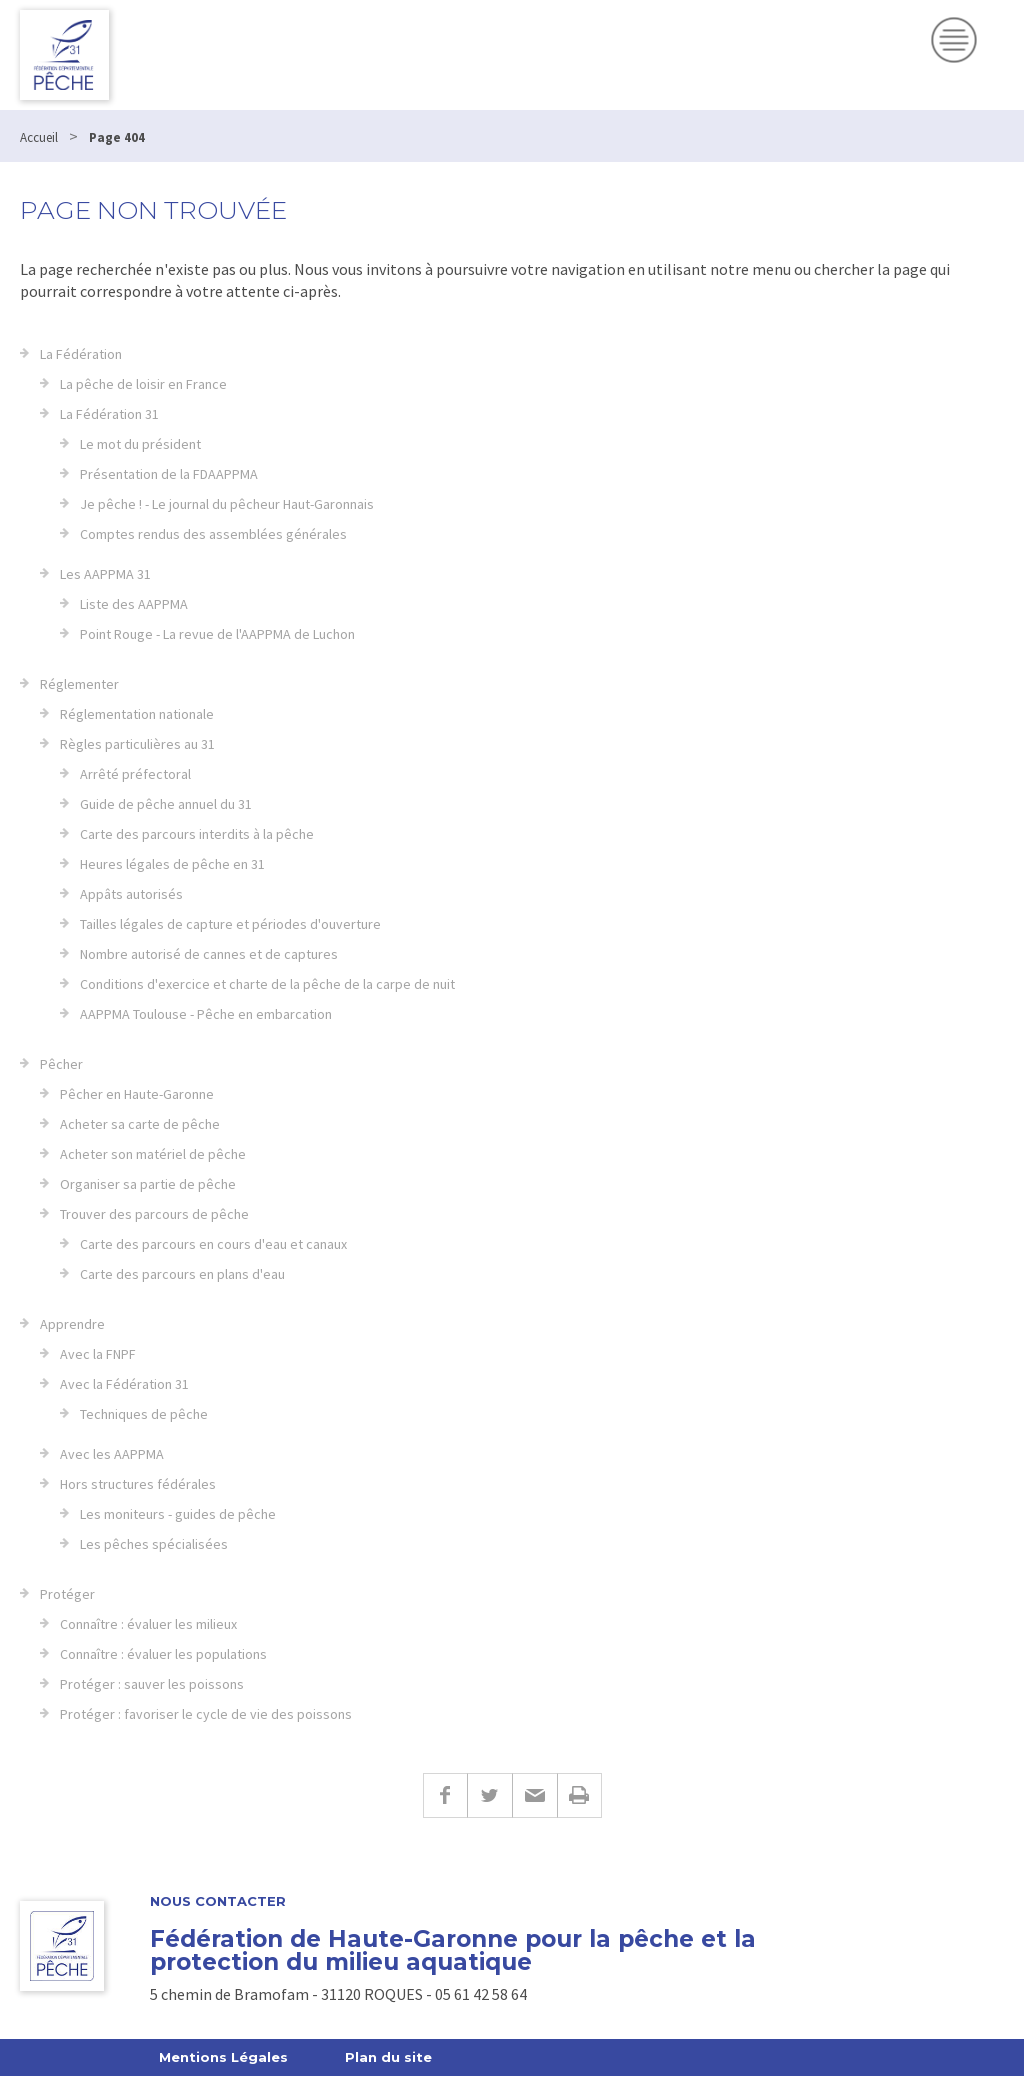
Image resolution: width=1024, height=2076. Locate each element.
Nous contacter (218, 1901)
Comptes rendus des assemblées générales (213, 534)
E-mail (534, 1795)
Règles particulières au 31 (137, 744)
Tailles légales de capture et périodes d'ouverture (230, 924)
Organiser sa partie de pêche (148, 1184)
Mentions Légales (223, 2057)
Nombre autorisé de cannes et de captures (209, 954)
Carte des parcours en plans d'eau (182, 1274)
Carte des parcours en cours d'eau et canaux (213, 1244)
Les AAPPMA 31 (105, 574)
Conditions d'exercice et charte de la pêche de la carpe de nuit (267, 984)
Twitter (489, 1795)
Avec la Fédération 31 (124, 1384)
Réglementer (79, 684)
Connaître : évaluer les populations (163, 1654)
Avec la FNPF (98, 1354)
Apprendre (72, 1324)
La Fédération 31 (109, 414)
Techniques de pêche (144, 1414)
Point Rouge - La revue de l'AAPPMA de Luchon (217, 634)
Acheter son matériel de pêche (153, 1154)
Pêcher (61, 1064)
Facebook (445, 1795)
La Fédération (81, 354)
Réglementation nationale (137, 714)
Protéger (67, 1594)
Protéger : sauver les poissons (152, 1684)
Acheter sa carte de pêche (140, 1124)
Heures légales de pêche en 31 (172, 864)
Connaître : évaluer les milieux (148, 1624)
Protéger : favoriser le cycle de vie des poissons (206, 1714)
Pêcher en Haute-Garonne (137, 1094)
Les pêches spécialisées (154, 1544)
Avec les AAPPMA (112, 1454)
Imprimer (579, 1795)
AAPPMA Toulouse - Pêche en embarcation (206, 1014)
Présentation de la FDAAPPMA (169, 474)
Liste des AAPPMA (134, 604)
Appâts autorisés (131, 894)
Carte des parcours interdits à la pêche (197, 834)
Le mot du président (140, 444)
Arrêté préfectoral (135, 774)
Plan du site (388, 2057)
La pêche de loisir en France (143, 384)
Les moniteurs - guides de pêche (178, 1514)
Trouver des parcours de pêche (154, 1214)
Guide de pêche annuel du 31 (166, 804)
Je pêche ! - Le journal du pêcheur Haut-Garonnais (227, 504)
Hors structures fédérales (138, 1484)
